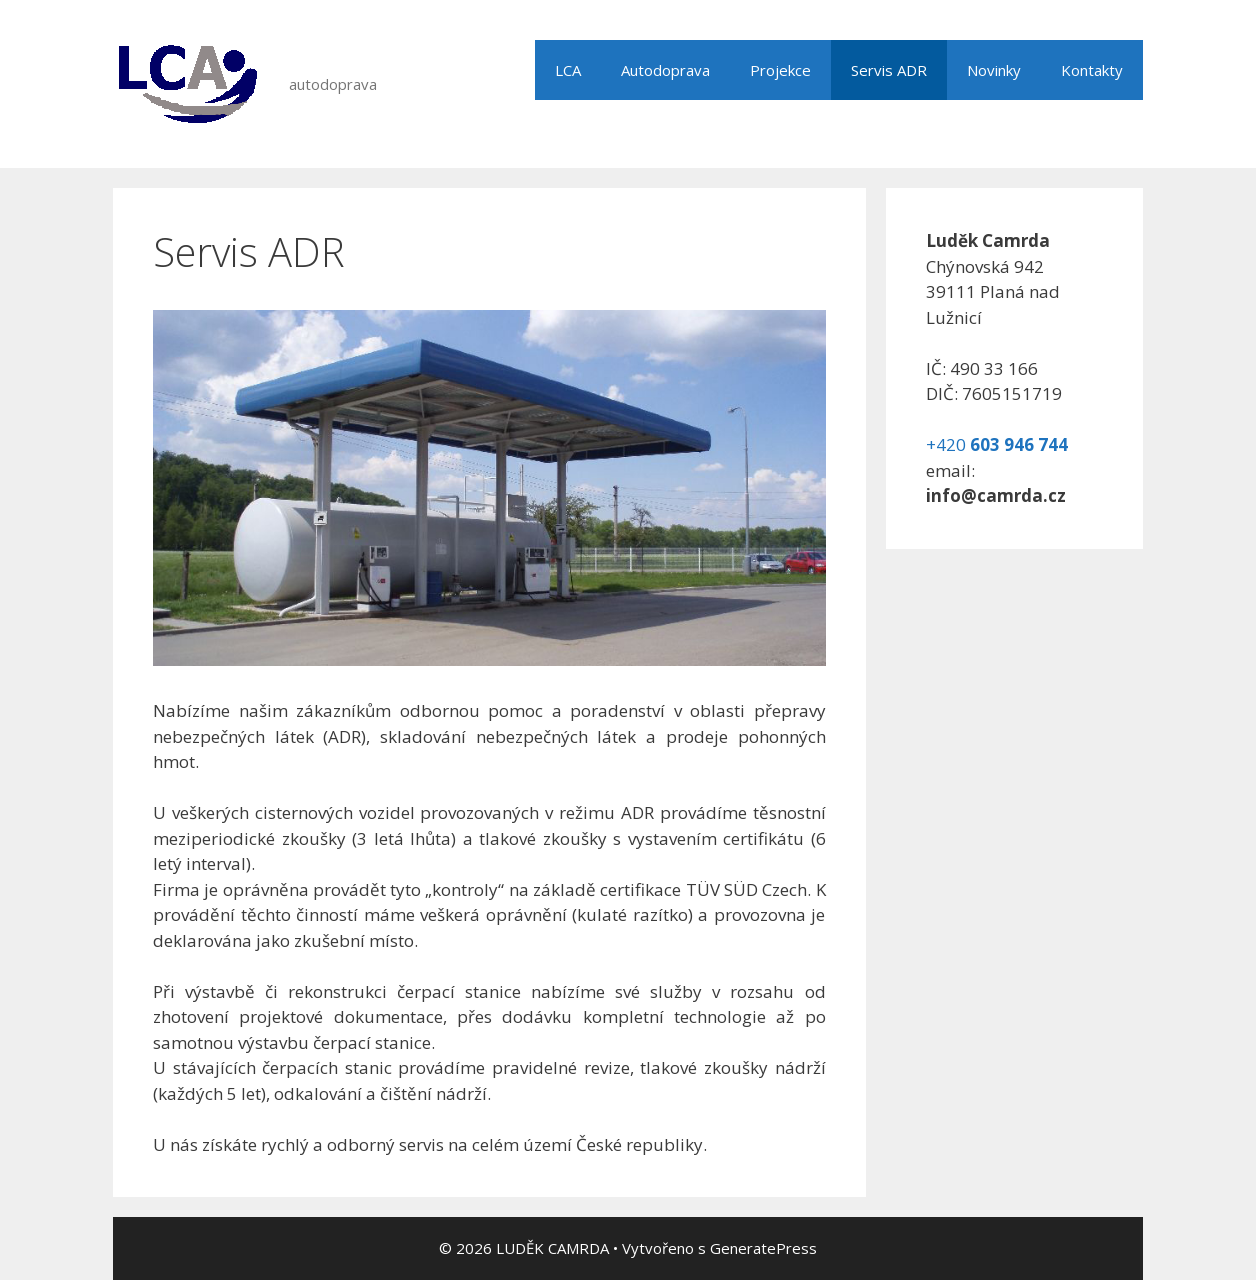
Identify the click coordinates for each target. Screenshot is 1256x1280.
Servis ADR (889, 70)
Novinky (994, 70)
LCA (568, 70)
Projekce (780, 70)
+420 (997, 444)
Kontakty (1092, 70)
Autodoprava (665, 70)
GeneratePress (763, 1248)
